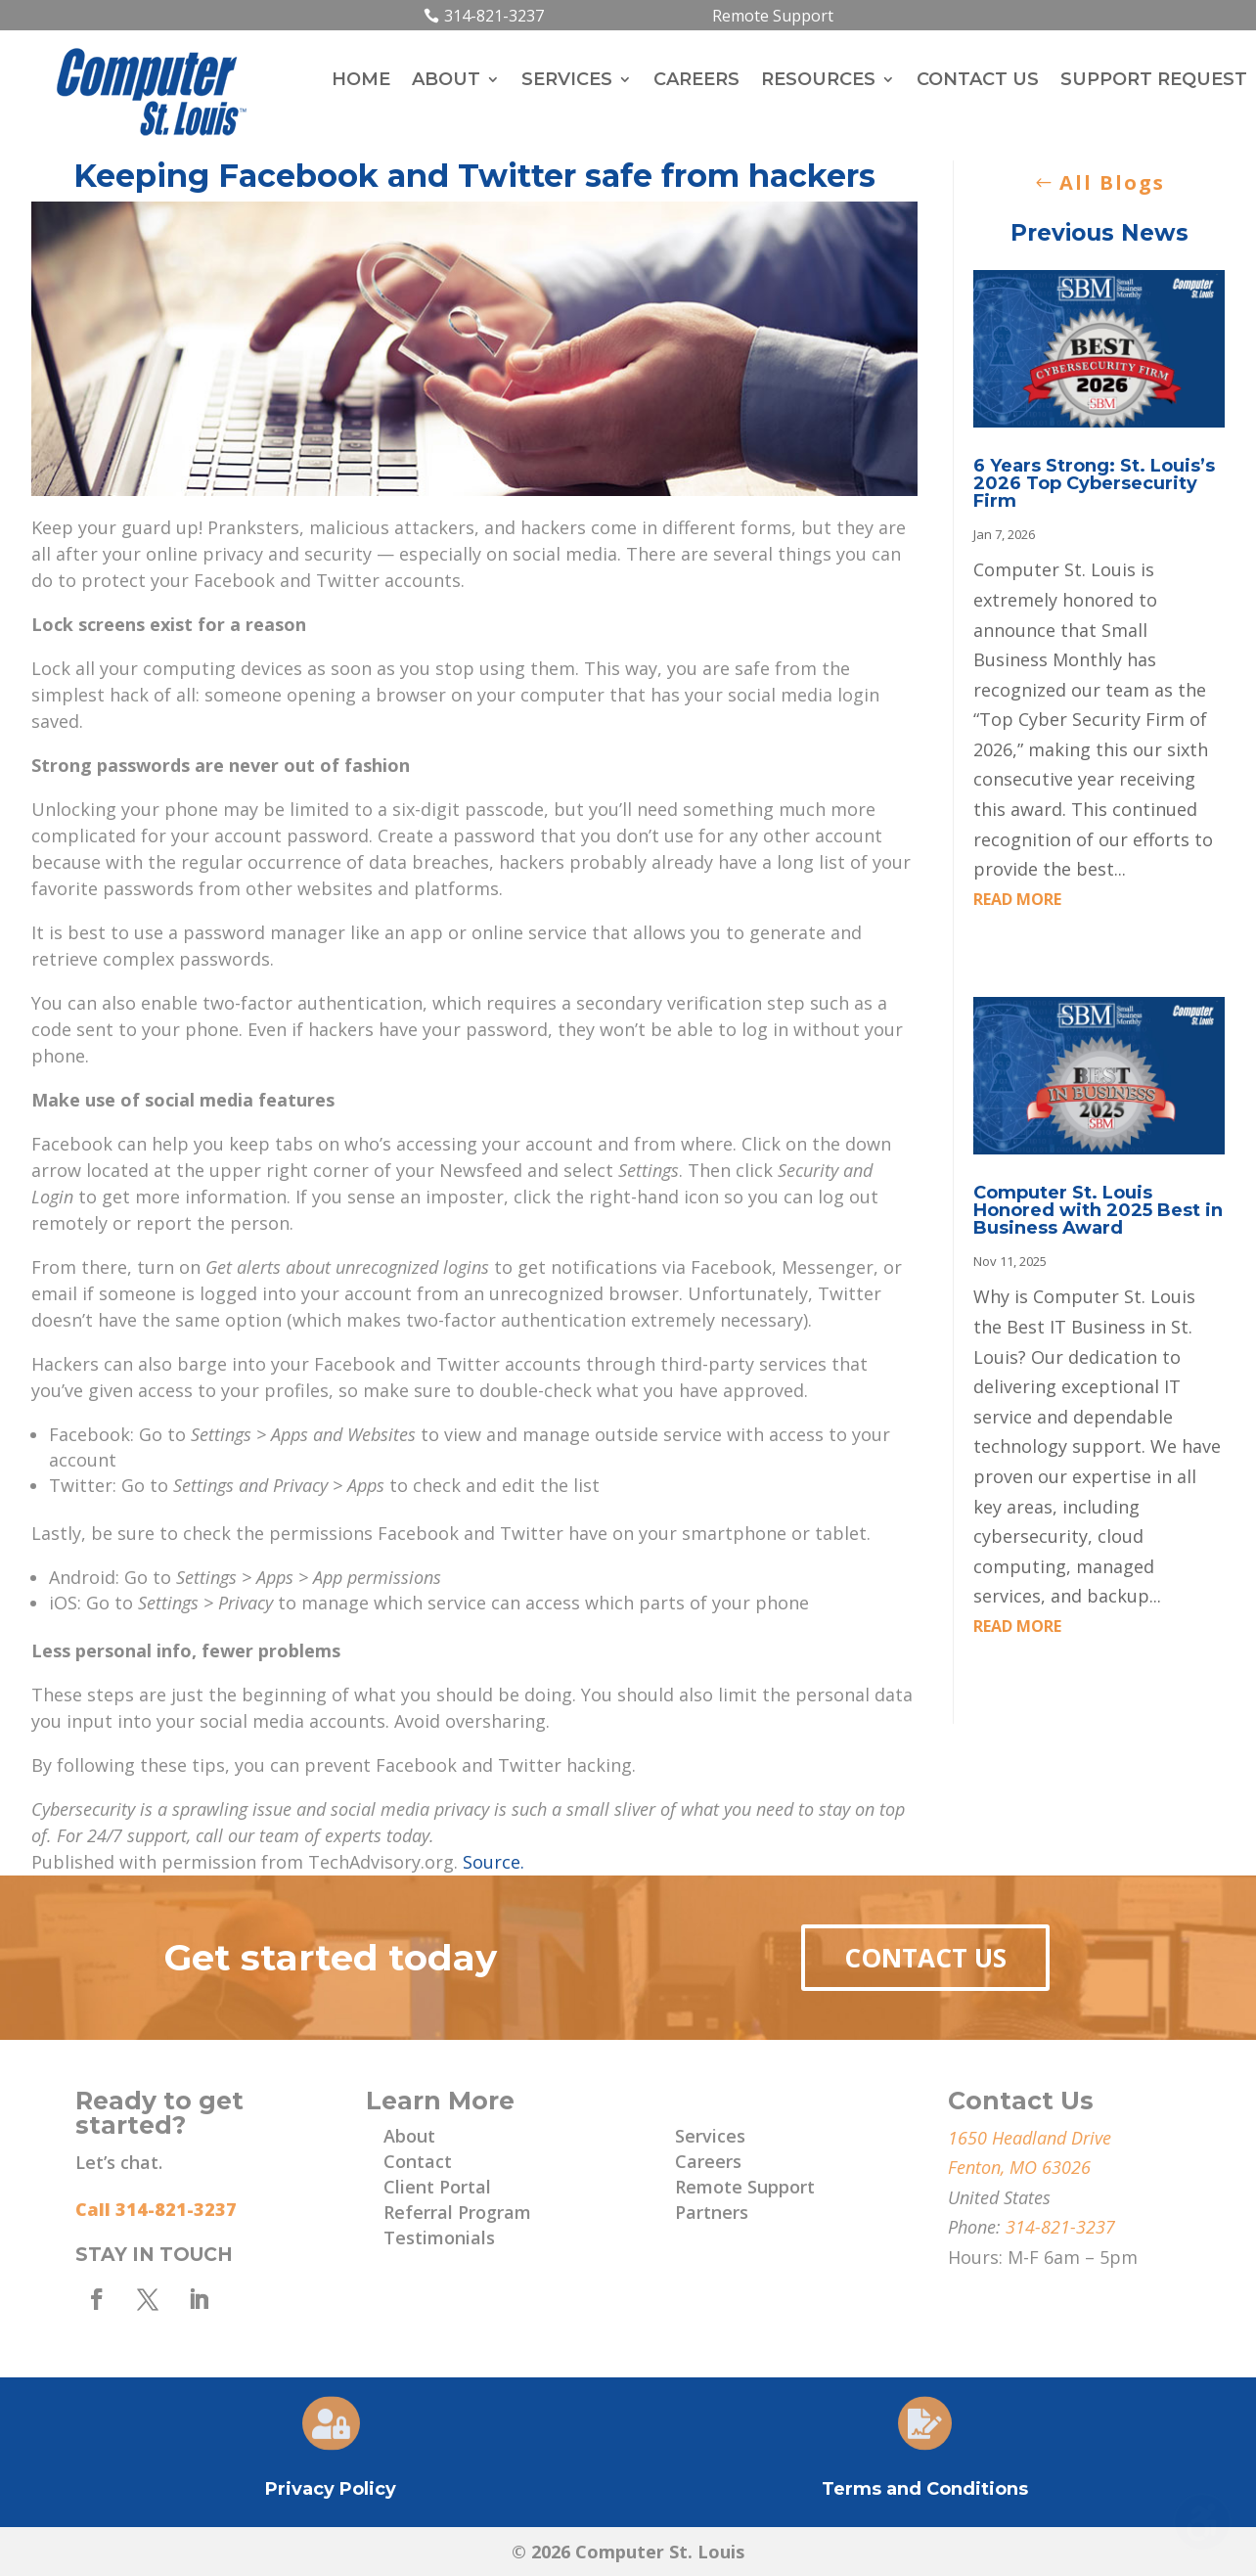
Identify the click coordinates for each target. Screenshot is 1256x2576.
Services (566, 81)
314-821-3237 (494, 15)
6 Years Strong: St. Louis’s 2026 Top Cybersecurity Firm (1094, 483)
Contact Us (978, 81)
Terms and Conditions (925, 2489)
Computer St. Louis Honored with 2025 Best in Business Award (1098, 1210)
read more (1017, 899)
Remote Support (772, 15)
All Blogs (1112, 182)
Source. (493, 1862)
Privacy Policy (330, 2489)
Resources (818, 81)
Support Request (1153, 81)
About (446, 81)
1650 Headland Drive (1029, 2137)
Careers (696, 81)
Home (361, 81)
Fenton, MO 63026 (1019, 2167)
